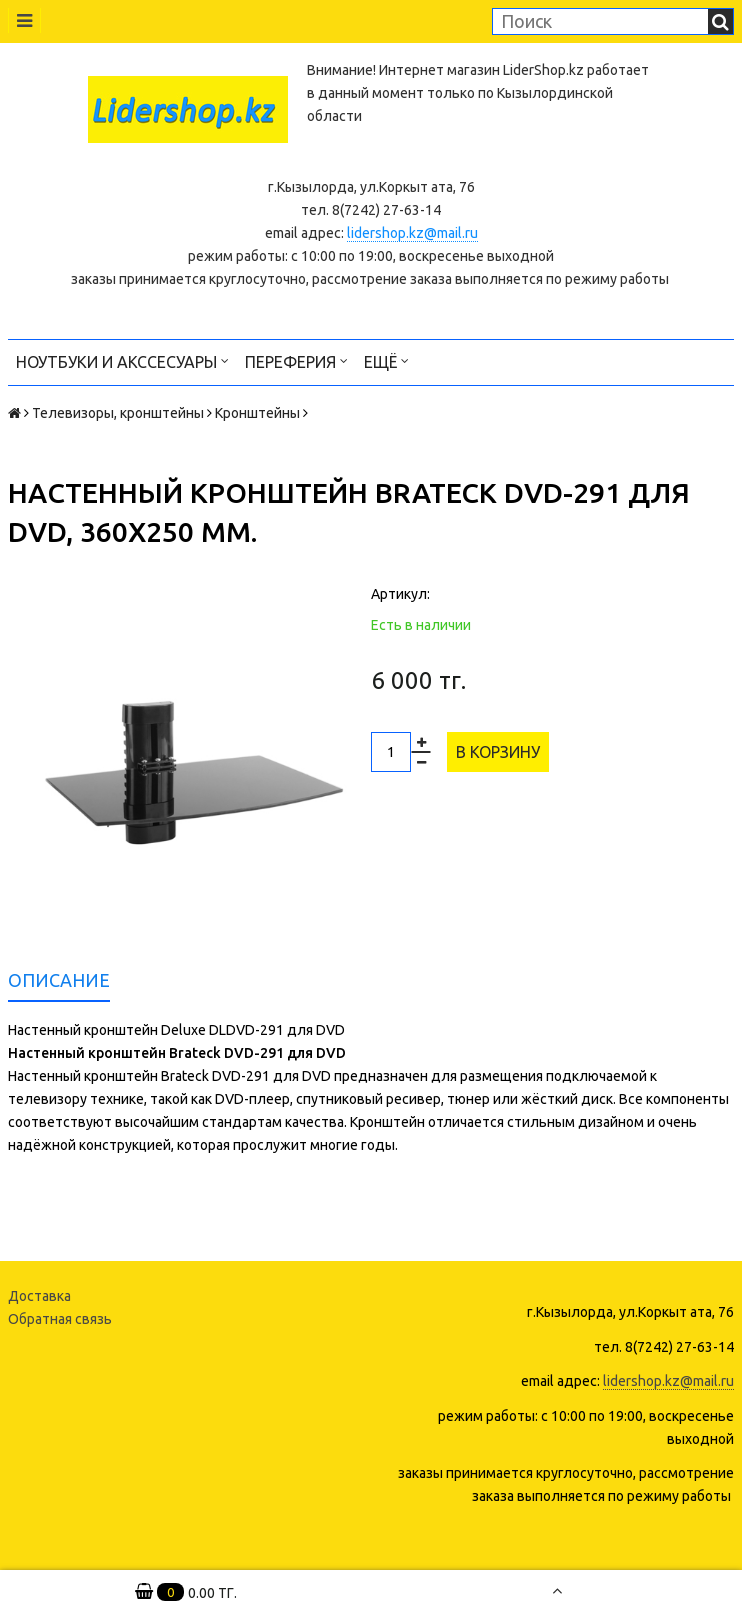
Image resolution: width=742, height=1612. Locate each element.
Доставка (39, 1296)
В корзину (498, 752)
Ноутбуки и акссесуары (122, 360)
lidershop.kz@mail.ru (412, 233)
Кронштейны (257, 413)
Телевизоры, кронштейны (118, 413)
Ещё (386, 360)
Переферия (296, 360)
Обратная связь (60, 1319)
